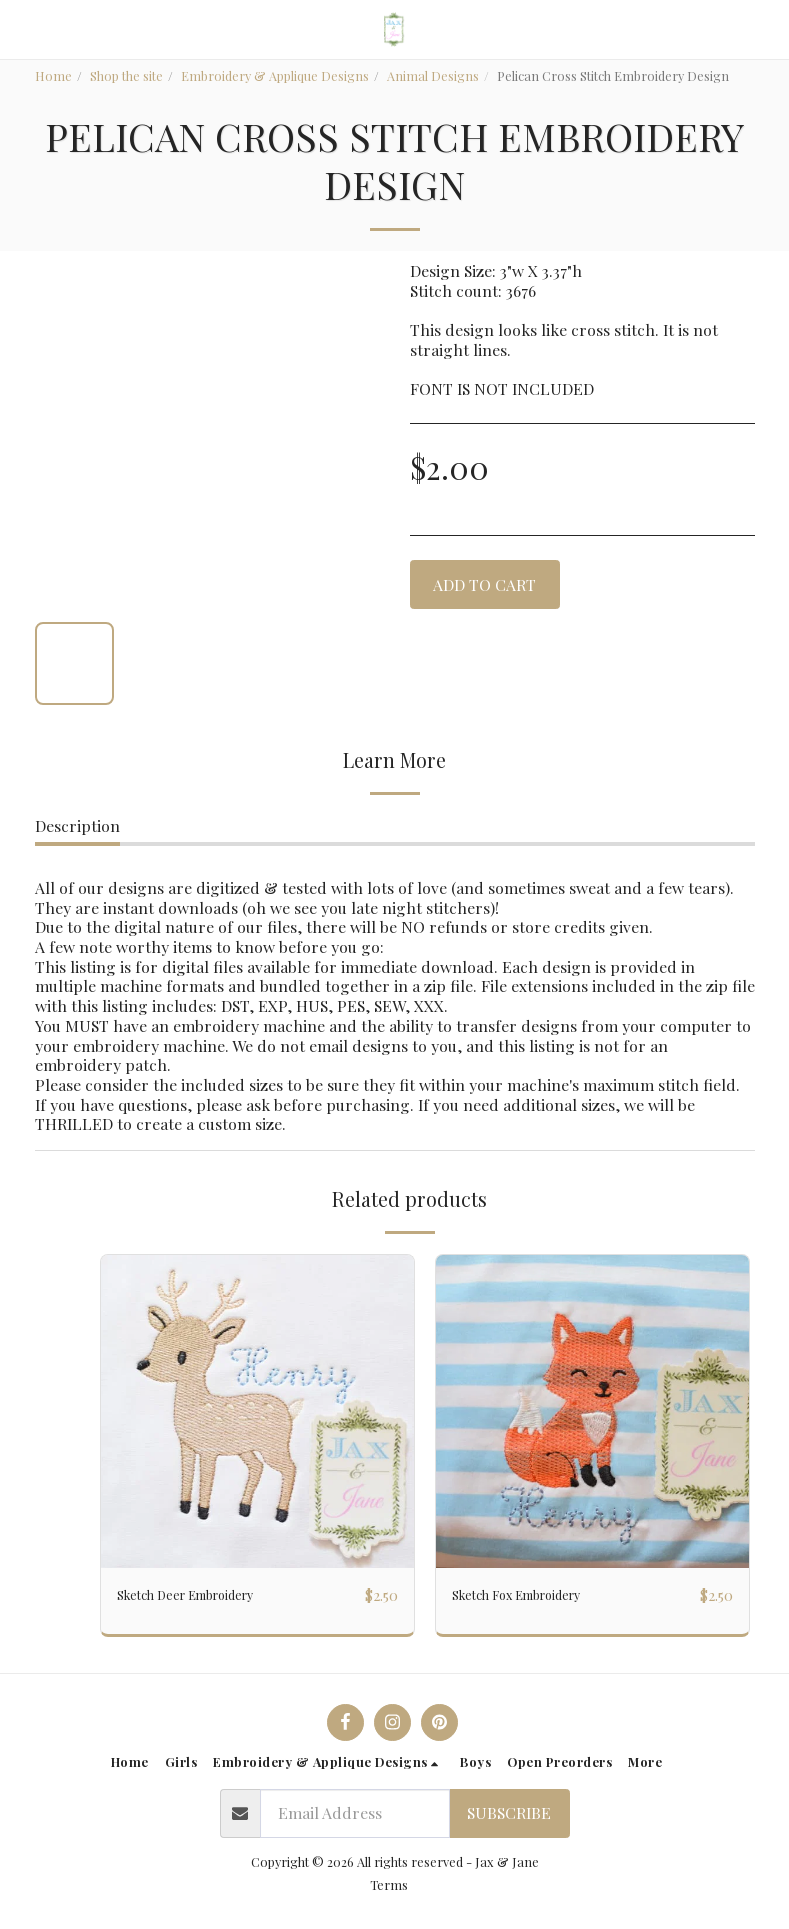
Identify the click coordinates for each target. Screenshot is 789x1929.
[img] (257, 1411)
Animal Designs (433, 75)
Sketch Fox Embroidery (537, 1595)
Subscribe (509, 1812)
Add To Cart (484, 584)
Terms (389, 1884)
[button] (22, 28)
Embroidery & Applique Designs (275, 75)
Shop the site (126, 75)
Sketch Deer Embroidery (207, 1595)
